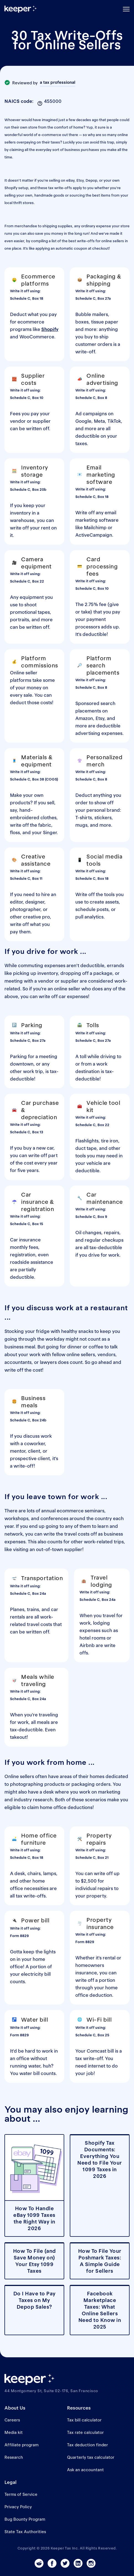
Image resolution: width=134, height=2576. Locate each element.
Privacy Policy (18, 2506)
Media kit (13, 2432)
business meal (19, 1346)
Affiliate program (21, 2444)
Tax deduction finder (87, 2444)
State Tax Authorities (25, 2531)
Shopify (49, 329)
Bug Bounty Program (24, 2519)
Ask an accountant (85, 2469)
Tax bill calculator (84, 2420)
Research (13, 2457)
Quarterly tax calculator (90, 2457)
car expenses (73, 996)
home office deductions (66, 1807)
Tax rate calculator (85, 2432)
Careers (12, 2420)
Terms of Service (20, 2494)
